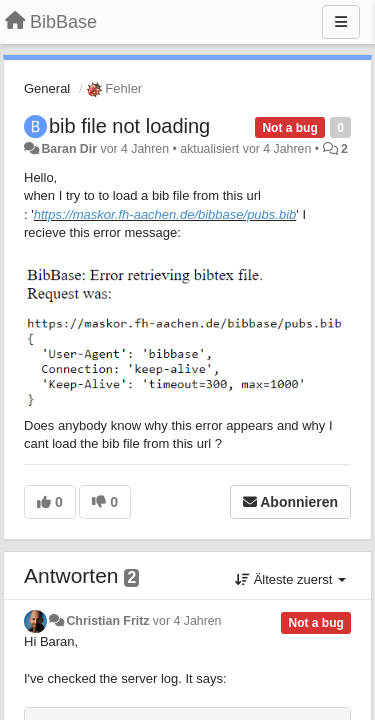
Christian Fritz (107, 621)
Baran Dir (69, 149)
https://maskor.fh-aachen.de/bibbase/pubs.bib (165, 214)
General (47, 88)
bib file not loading (129, 126)
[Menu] (341, 22)
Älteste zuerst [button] (290, 579)
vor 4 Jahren (187, 621)
